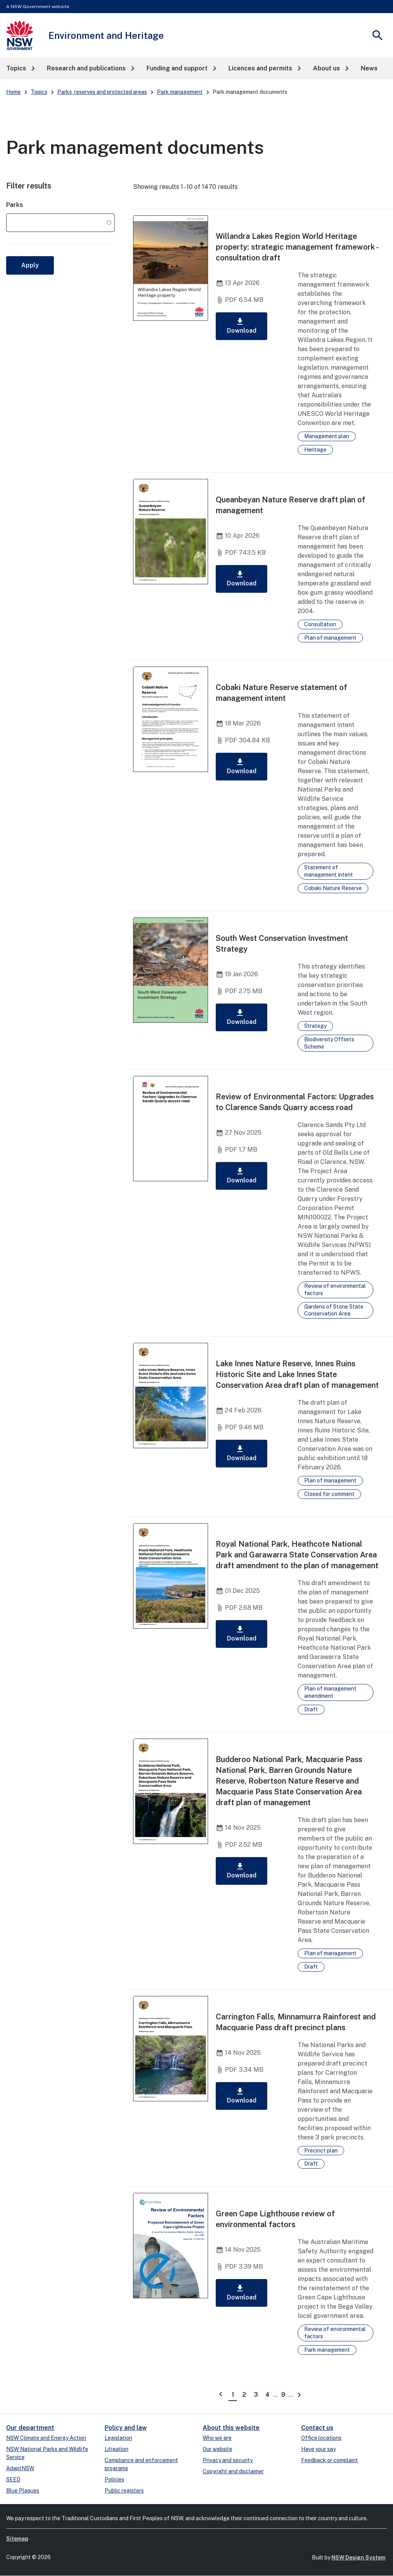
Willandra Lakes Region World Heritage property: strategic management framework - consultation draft (297, 247)
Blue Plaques (22, 2491)
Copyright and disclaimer (233, 2471)
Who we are (217, 2438)
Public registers (124, 2491)
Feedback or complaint (329, 2460)
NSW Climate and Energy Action (46, 2438)
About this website (231, 2427)
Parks (14, 204)
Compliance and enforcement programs (141, 2464)
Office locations (321, 2438)
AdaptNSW (20, 2468)
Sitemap (17, 2539)
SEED (13, 2479)
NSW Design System (358, 2557)
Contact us (317, 2427)
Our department (30, 2427)
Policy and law (126, 2427)
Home (13, 92)
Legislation (118, 2438)
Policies (114, 2479)
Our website (217, 2449)
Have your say (318, 2449)
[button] (20, 68)
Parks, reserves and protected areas (102, 92)
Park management (180, 92)
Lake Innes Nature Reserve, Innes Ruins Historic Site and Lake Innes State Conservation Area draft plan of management (297, 1374)
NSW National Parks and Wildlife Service (47, 2453)
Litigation (116, 2449)
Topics (39, 92)
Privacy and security (228, 2460)
